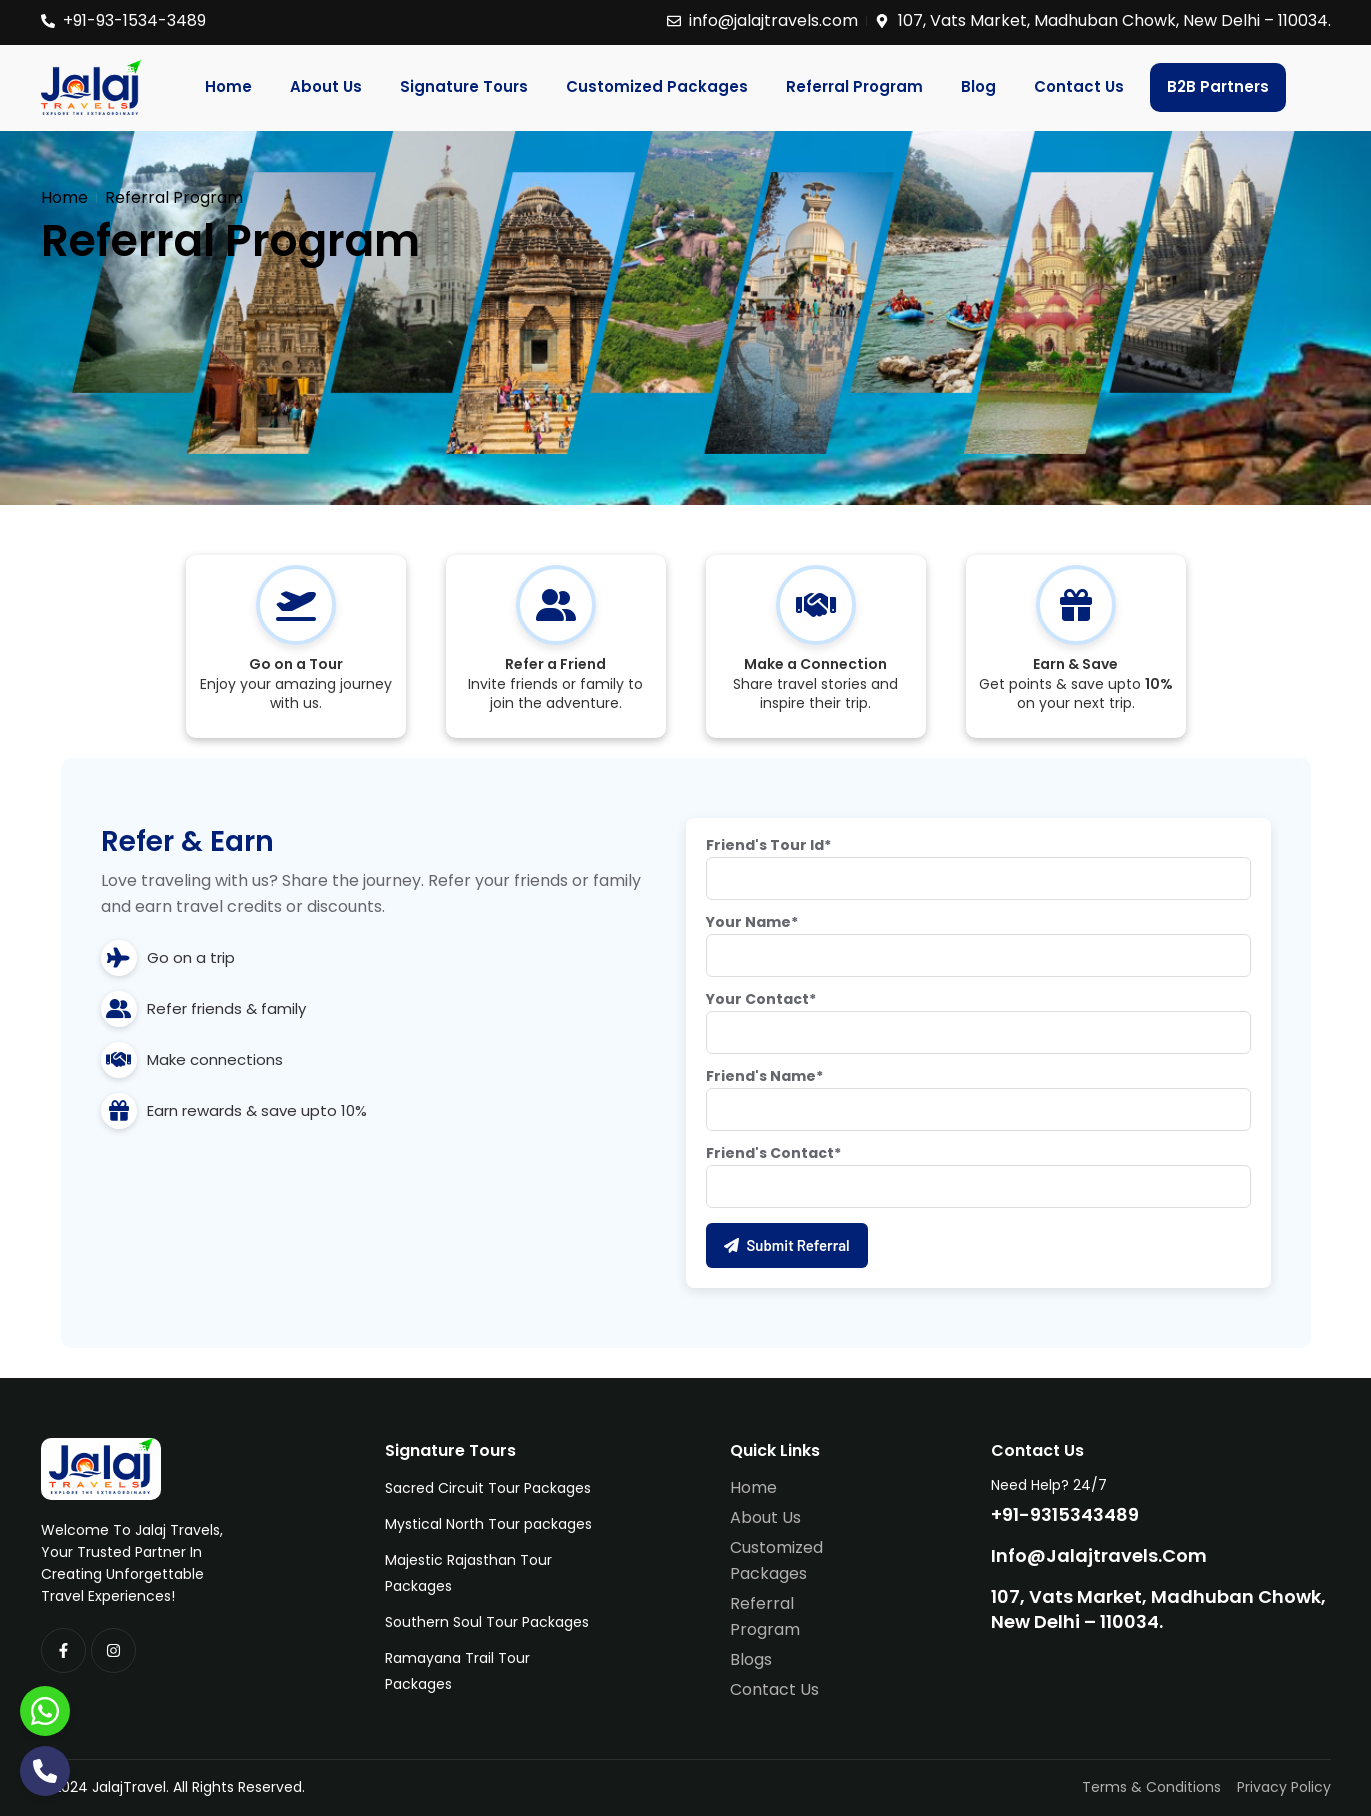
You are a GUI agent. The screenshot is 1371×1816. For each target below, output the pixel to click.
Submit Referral (787, 1245)
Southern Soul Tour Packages (487, 1622)
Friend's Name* (764, 1076)
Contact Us (1079, 86)
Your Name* (752, 922)
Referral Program (854, 86)
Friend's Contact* (773, 1153)
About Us (326, 86)
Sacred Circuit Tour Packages (488, 1488)
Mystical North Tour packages (488, 1524)
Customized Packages (657, 86)
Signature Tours (464, 86)
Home (228, 86)
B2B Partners (1218, 86)
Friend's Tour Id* (768, 845)
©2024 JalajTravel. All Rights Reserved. (173, 1787)
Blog (978, 86)
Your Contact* (761, 999)
